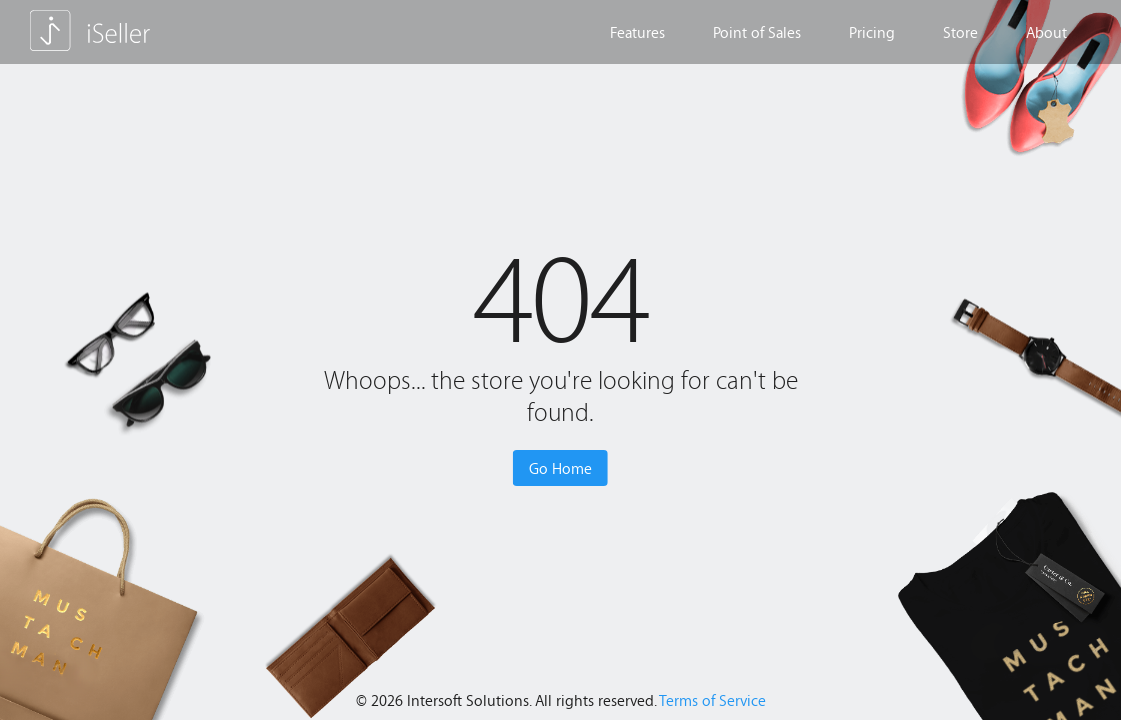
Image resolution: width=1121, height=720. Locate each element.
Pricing (872, 32)
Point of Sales (757, 32)
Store (960, 32)
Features (637, 32)
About (1046, 32)
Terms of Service (712, 700)
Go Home (560, 468)
